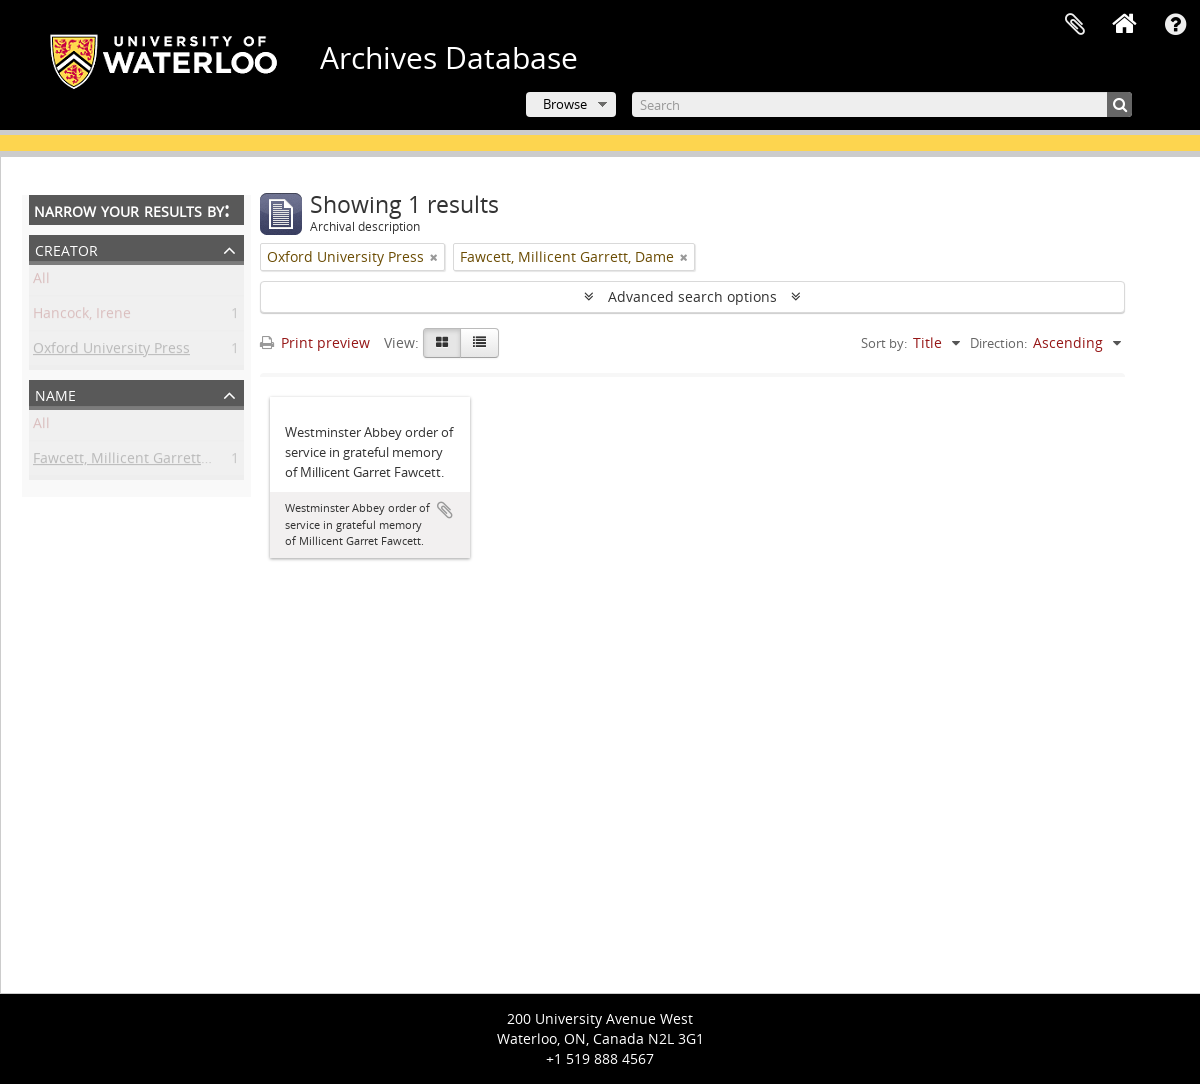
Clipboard (1075, 25)
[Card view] (442, 343)
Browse (565, 104)
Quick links (1175, 25)
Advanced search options (692, 296)
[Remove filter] (434, 257)
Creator (66, 248)
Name (55, 393)
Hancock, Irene (82, 316)
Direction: (998, 343)
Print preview (315, 342)
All (41, 281)
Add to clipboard (445, 510)
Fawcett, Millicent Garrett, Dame (140, 461)
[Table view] (479, 343)
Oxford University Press (111, 351)
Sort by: (884, 343)
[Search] (882, 104)
